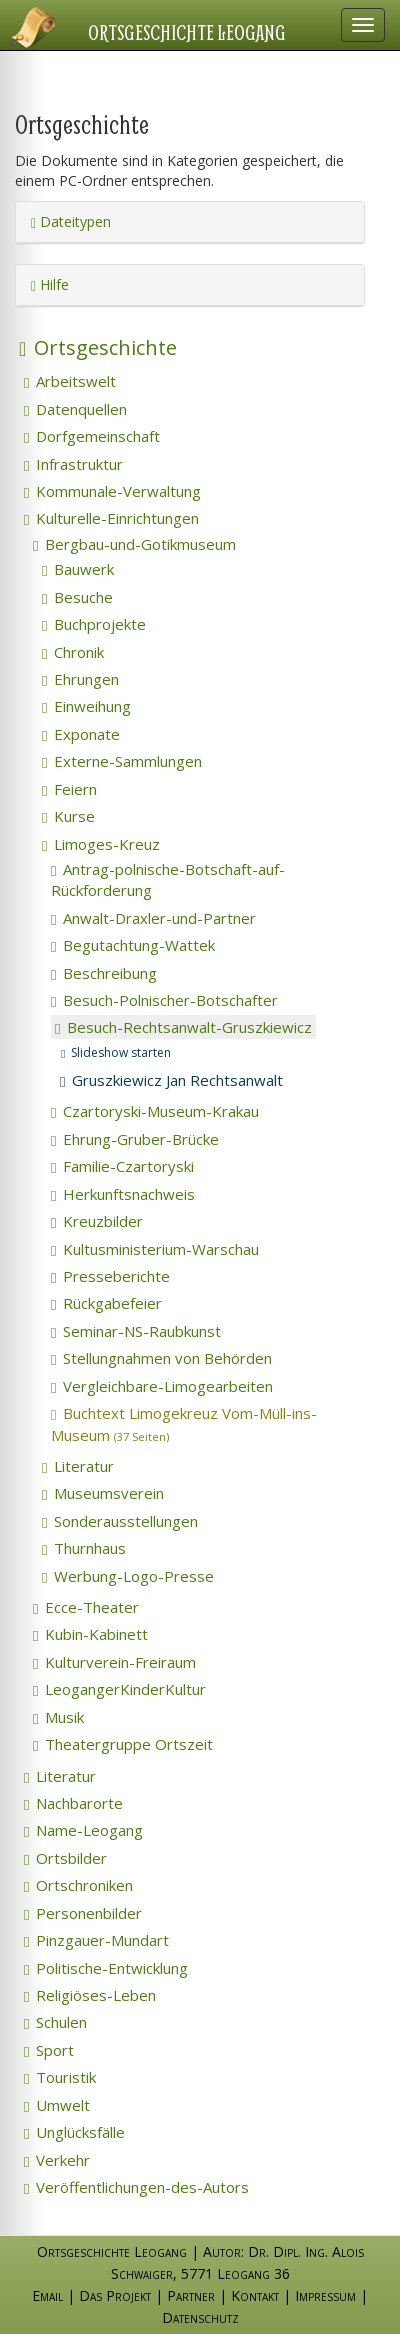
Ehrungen (80, 679)
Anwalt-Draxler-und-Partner (153, 918)
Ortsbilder (65, 1858)
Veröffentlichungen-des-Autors (136, 2187)
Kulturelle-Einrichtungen (111, 518)
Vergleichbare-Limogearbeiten (162, 1386)
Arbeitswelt (70, 381)
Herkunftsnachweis (123, 1194)
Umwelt (57, 2105)
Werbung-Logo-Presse (128, 1576)
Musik (58, 1717)
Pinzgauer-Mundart (96, 1940)
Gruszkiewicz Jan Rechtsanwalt (171, 1080)
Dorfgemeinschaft (92, 436)
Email (47, 2295)
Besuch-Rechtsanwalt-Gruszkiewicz (183, 1027)
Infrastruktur (73, 464)
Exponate (81, 734)
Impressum (325, 2295)
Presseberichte (110, 1276)
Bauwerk (78, 569)
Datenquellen (75, 409)
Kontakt (255, 2295)
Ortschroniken (78, 1885)
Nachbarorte (73, 1803)
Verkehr (57, 2160)
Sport (49, 2050)
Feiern (69, 789)
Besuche (77, 597)
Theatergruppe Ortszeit (123, 1744)
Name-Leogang (83, 1830)
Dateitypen (71, 221)
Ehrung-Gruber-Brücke (135, 1139)
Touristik (60, 2077)
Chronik (73, 652)
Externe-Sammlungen (122, 761)
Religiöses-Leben (90, 1995)
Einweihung (86, 706)
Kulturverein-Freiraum (114, 1662)
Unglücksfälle (74, 2132)
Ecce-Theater (86, 1607)
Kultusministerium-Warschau (155, 1249)
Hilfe (50, 284)
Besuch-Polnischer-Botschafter (164, 1000)
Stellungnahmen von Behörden (161, 1358)
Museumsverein (103, 1493)
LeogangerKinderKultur (119, 1689)
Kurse (68, 816)
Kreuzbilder (97, 1221)
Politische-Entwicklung (106, 1968)
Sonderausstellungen (120, 1521)
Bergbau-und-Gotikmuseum (134, 544)
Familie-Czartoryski (122, 1166)
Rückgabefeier (106, 1303)
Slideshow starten (116, 1052)
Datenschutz (200, 2317)
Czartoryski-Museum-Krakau (155, 1111)
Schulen (55, 2022)
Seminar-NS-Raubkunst (136, 1331)
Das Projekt (115, 2295)
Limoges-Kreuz (101, 844)
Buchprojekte (94, 624)
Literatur (78, 1466)
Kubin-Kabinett (90, 1634)
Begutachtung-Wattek (133, 945)
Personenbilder (83, 1913)
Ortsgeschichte (98, 347)
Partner (191, 2295)
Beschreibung (104, 973)
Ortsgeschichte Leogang (187, 32)
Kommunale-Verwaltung (112, 491)
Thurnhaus (84, 1548)
